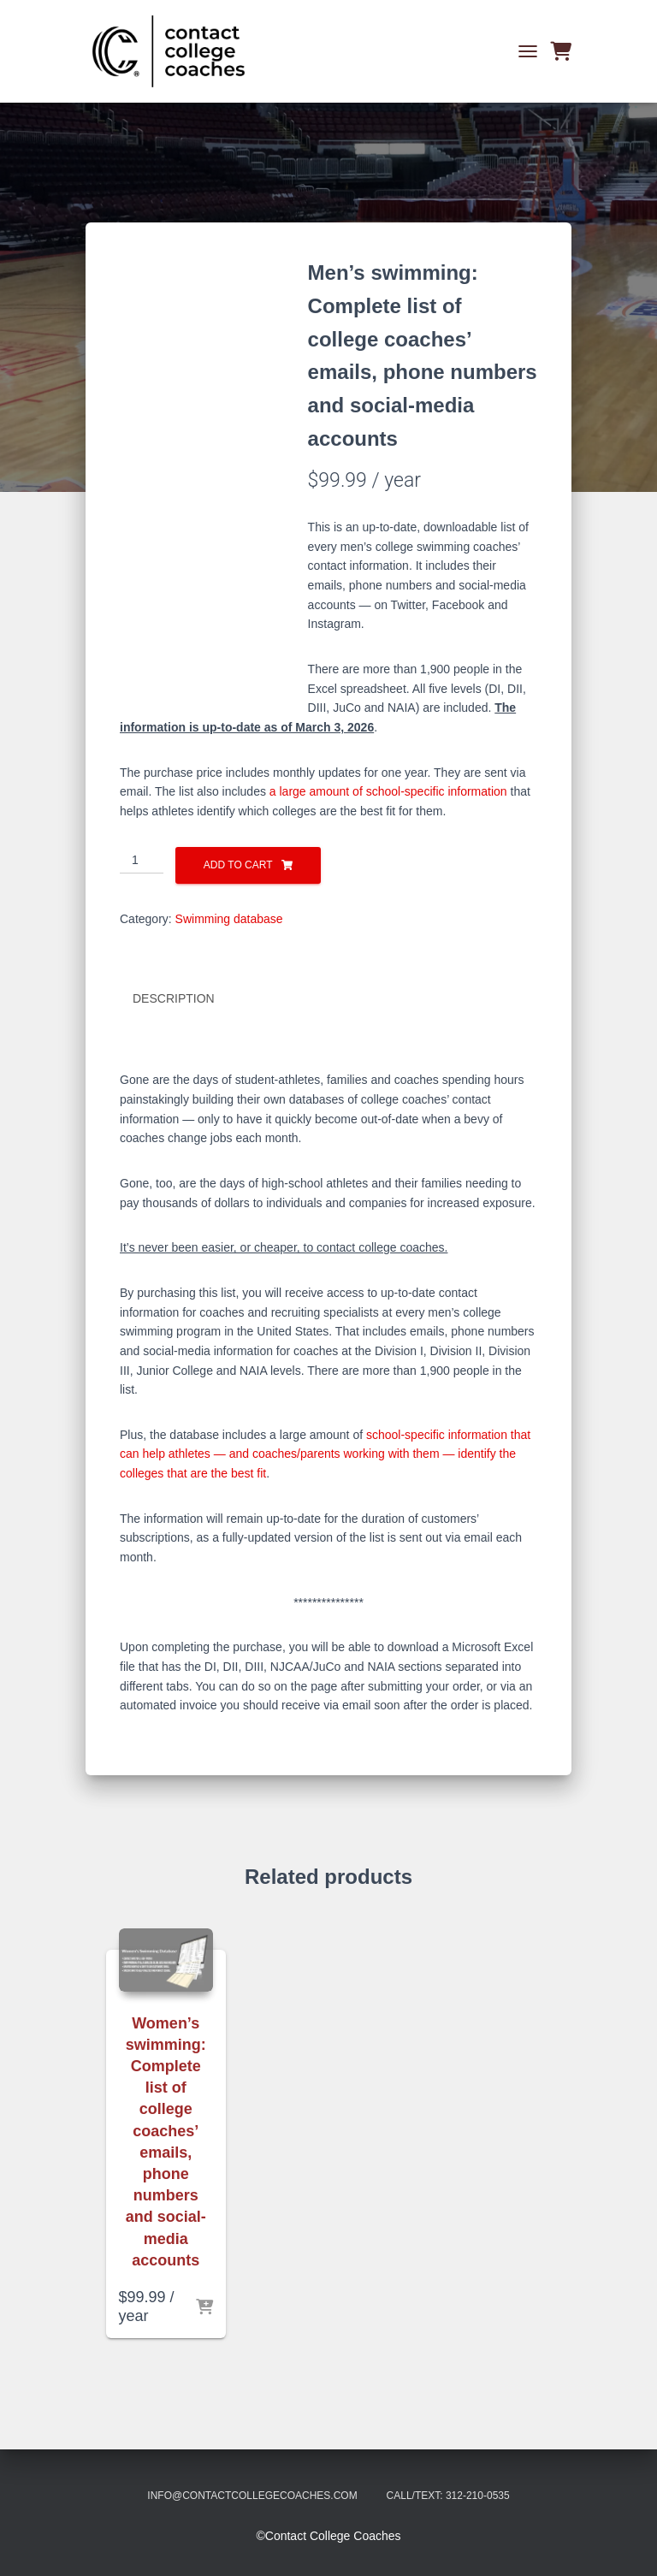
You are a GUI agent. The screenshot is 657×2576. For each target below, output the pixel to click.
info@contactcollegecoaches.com (252, 2496)
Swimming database (229, 919)
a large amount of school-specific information (388, 791)
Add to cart (238, 865)
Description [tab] (174, 998)
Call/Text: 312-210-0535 (448, 2496)
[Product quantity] (141, 860)
